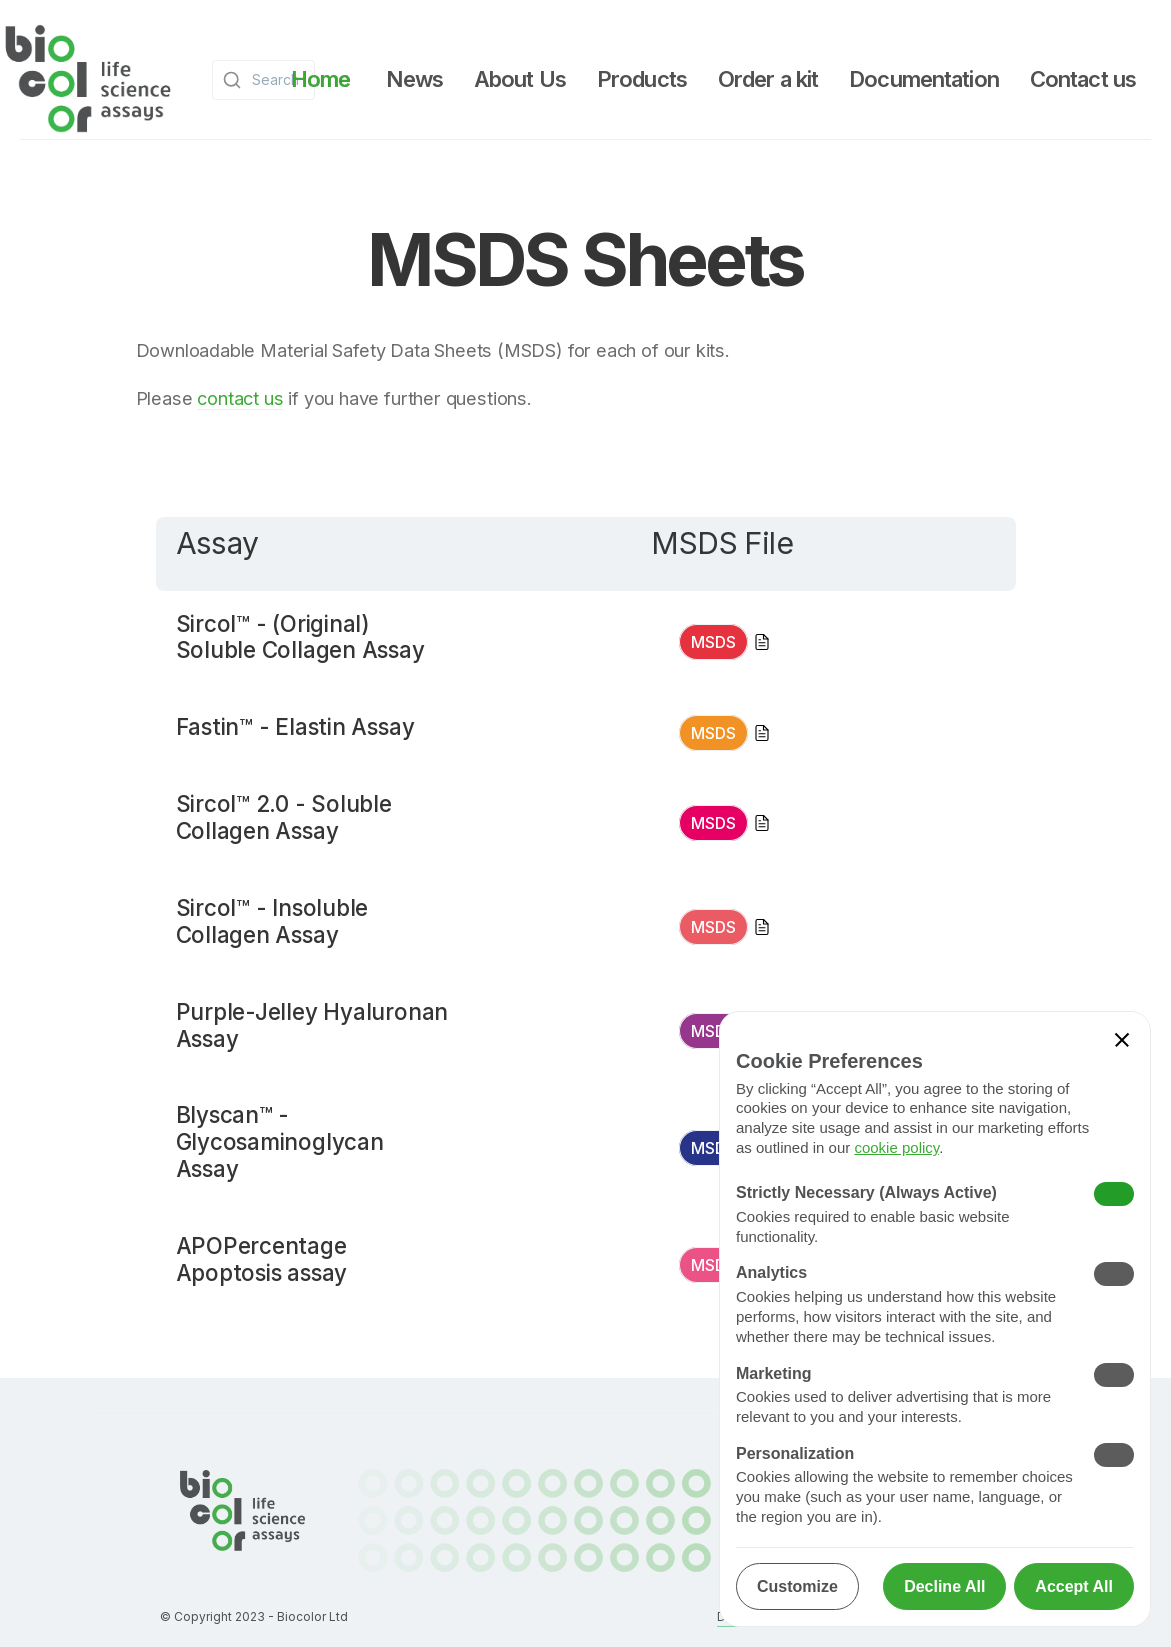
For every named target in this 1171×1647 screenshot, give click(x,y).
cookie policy (896, 1147)
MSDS (713, 642)
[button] (414, 79)
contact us (240, 398)
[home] (88, 79)
